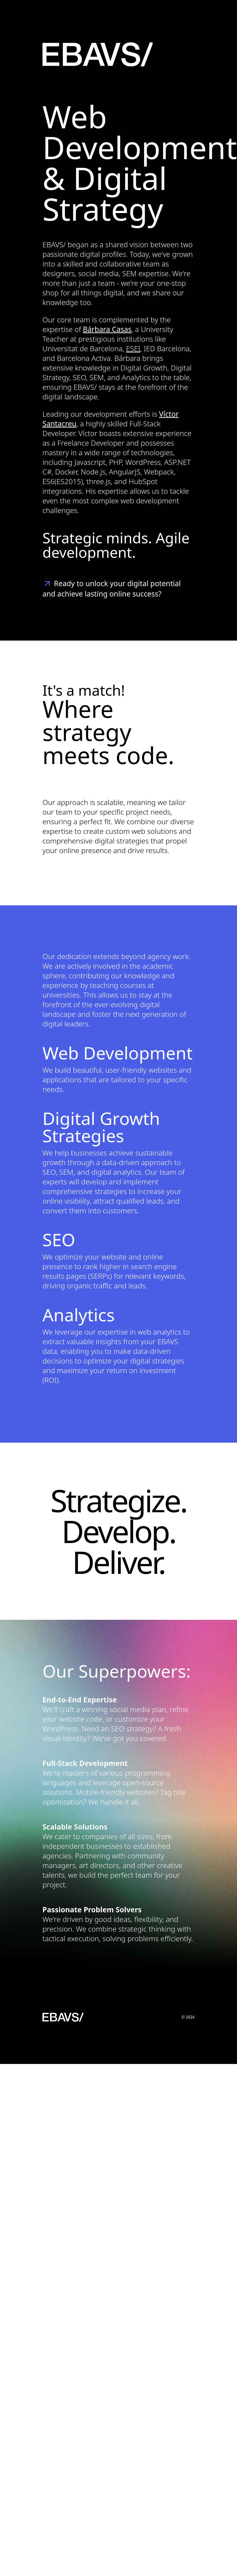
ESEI (133, 348)
